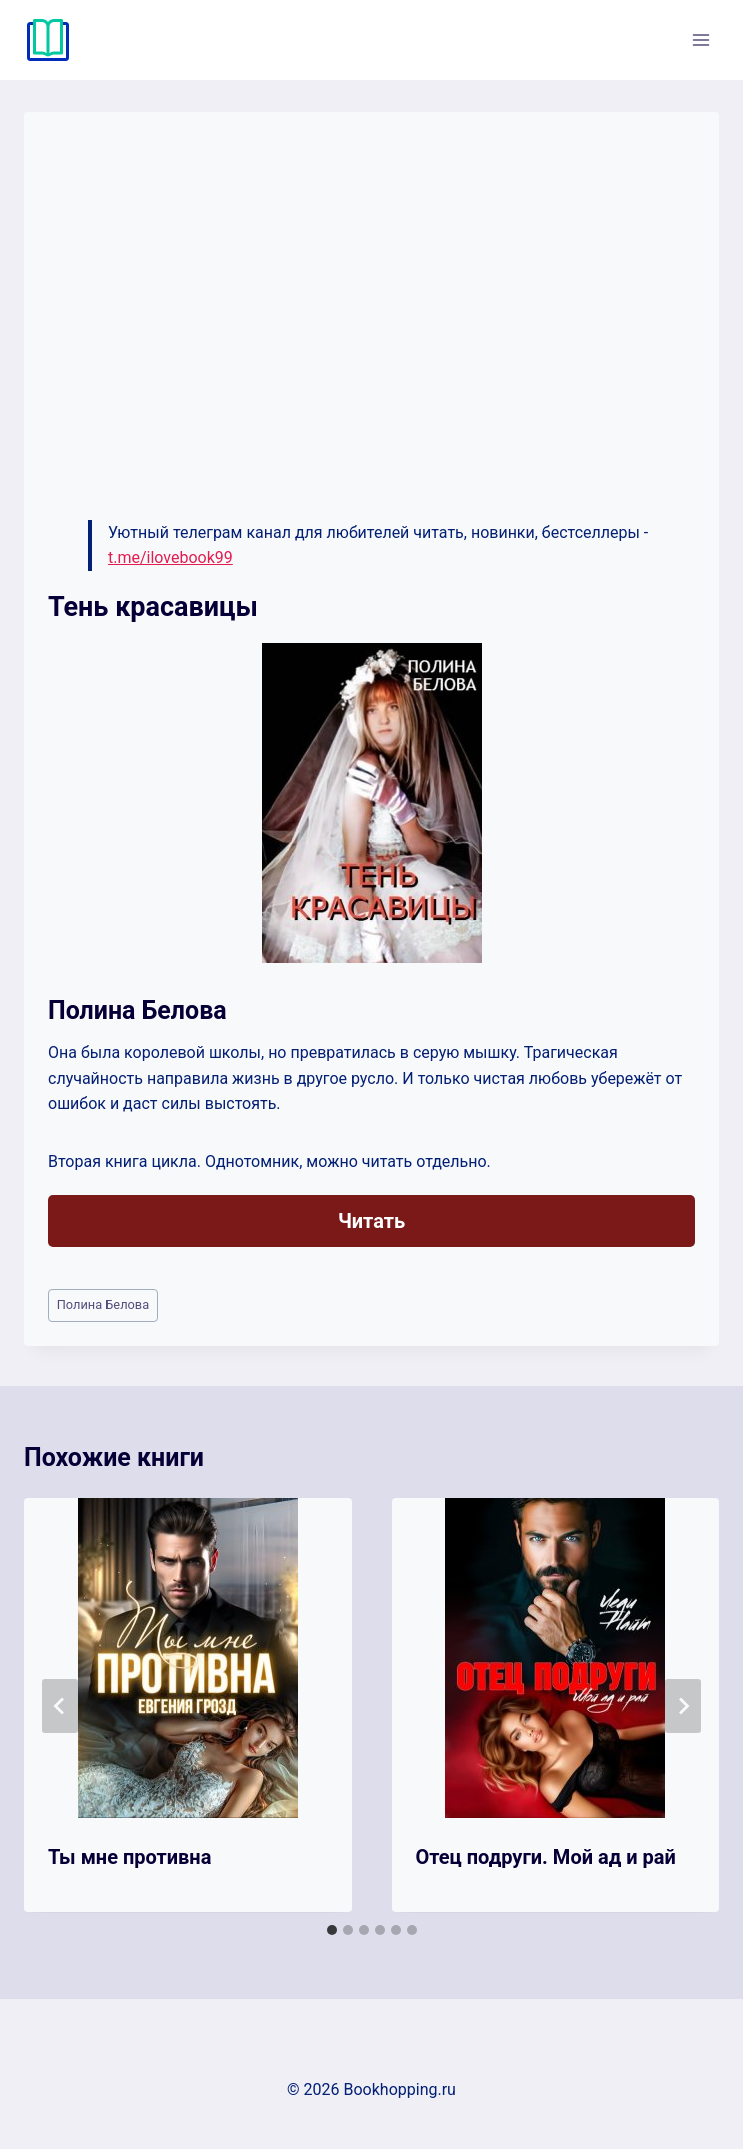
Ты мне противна (129, 1857)
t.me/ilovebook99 (170, 557)
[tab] (332, 1930)
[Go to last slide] (60, 1706)
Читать (371, 1221)
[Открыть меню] (700, 39)
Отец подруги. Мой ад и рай (546, 1857)
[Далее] (683, 1706)
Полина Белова (103, 1304)
